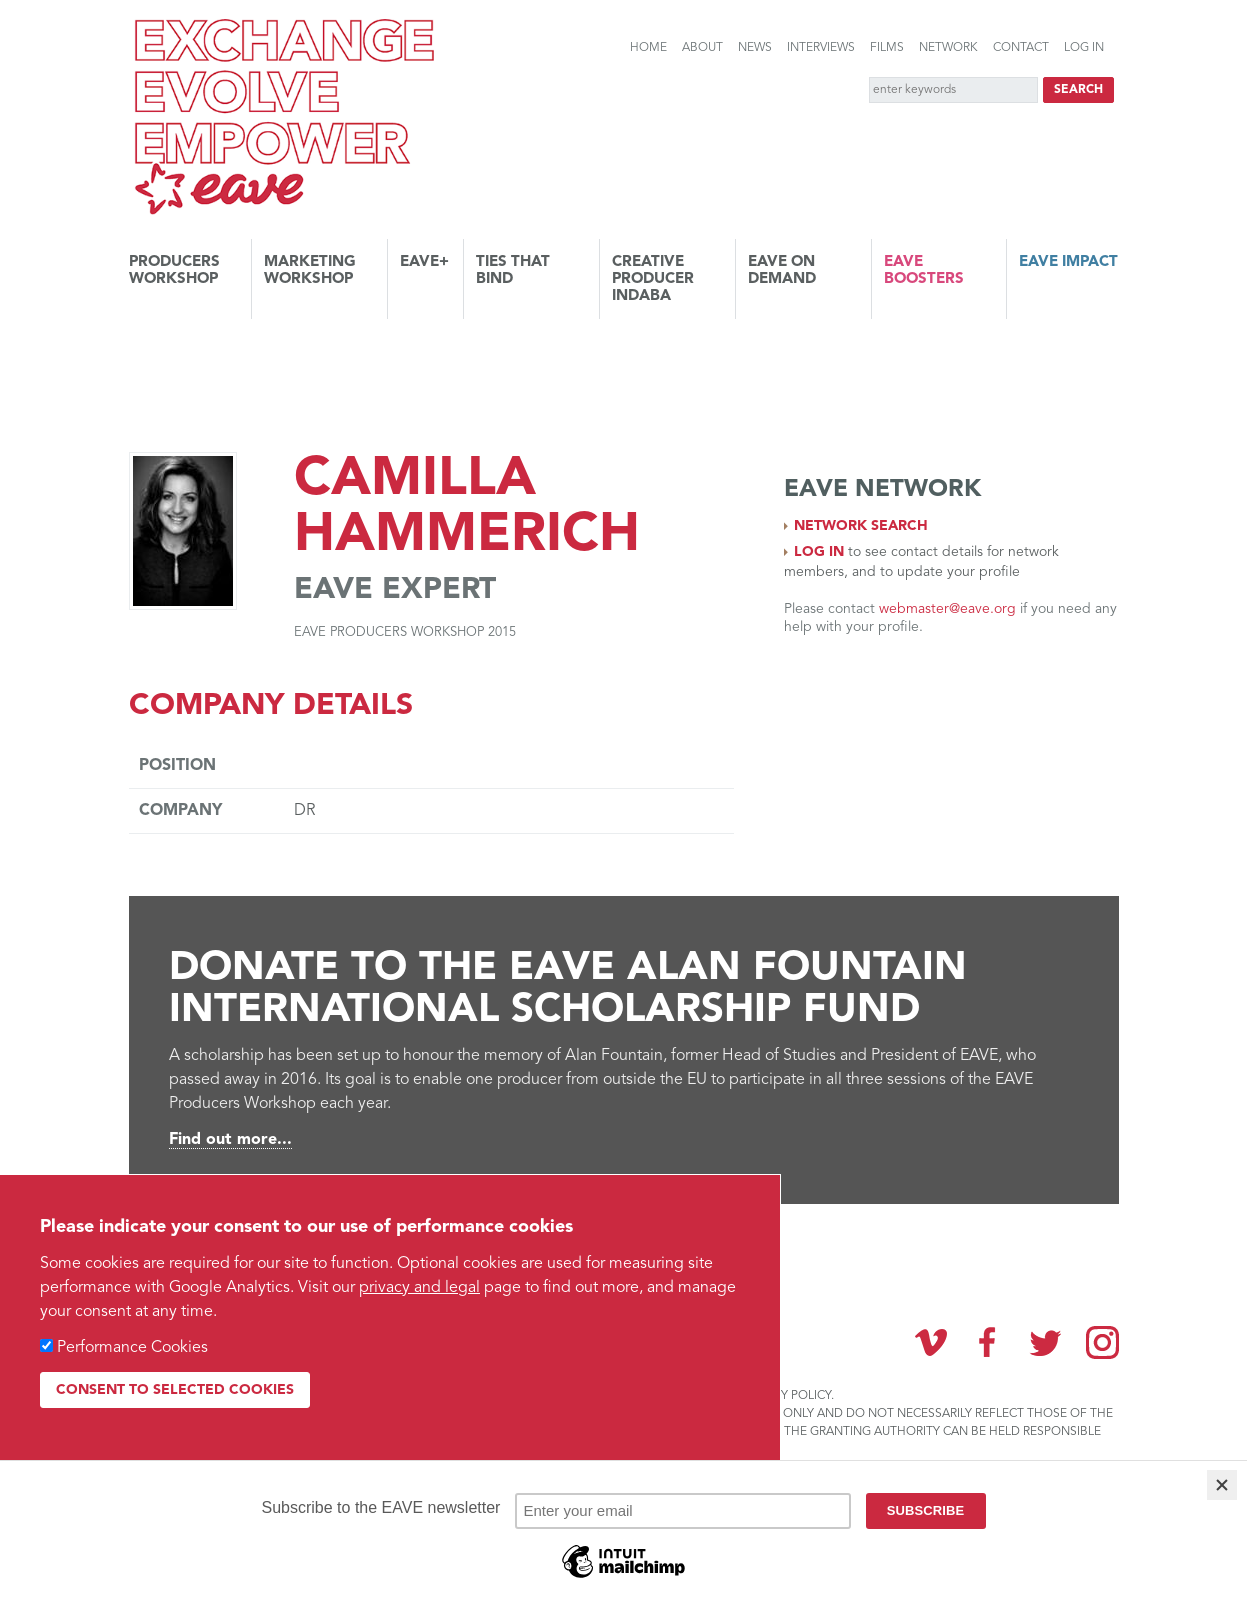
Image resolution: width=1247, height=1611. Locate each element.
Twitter (1045, 1342)
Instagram (1102, 1342)
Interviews (821, 48)
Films (887, 48)
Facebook (988, 1342)
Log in (1084, 48)
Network (948, 48)
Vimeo (931, 1342)
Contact (1021, 48)
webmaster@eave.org (947, 609)
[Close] (1222, 1485)
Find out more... (230, 1140)
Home (648, 48)
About (702, 48)
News (755, 48)
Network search (861, 526)
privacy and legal (419, 1288)
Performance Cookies (132, 1348)
